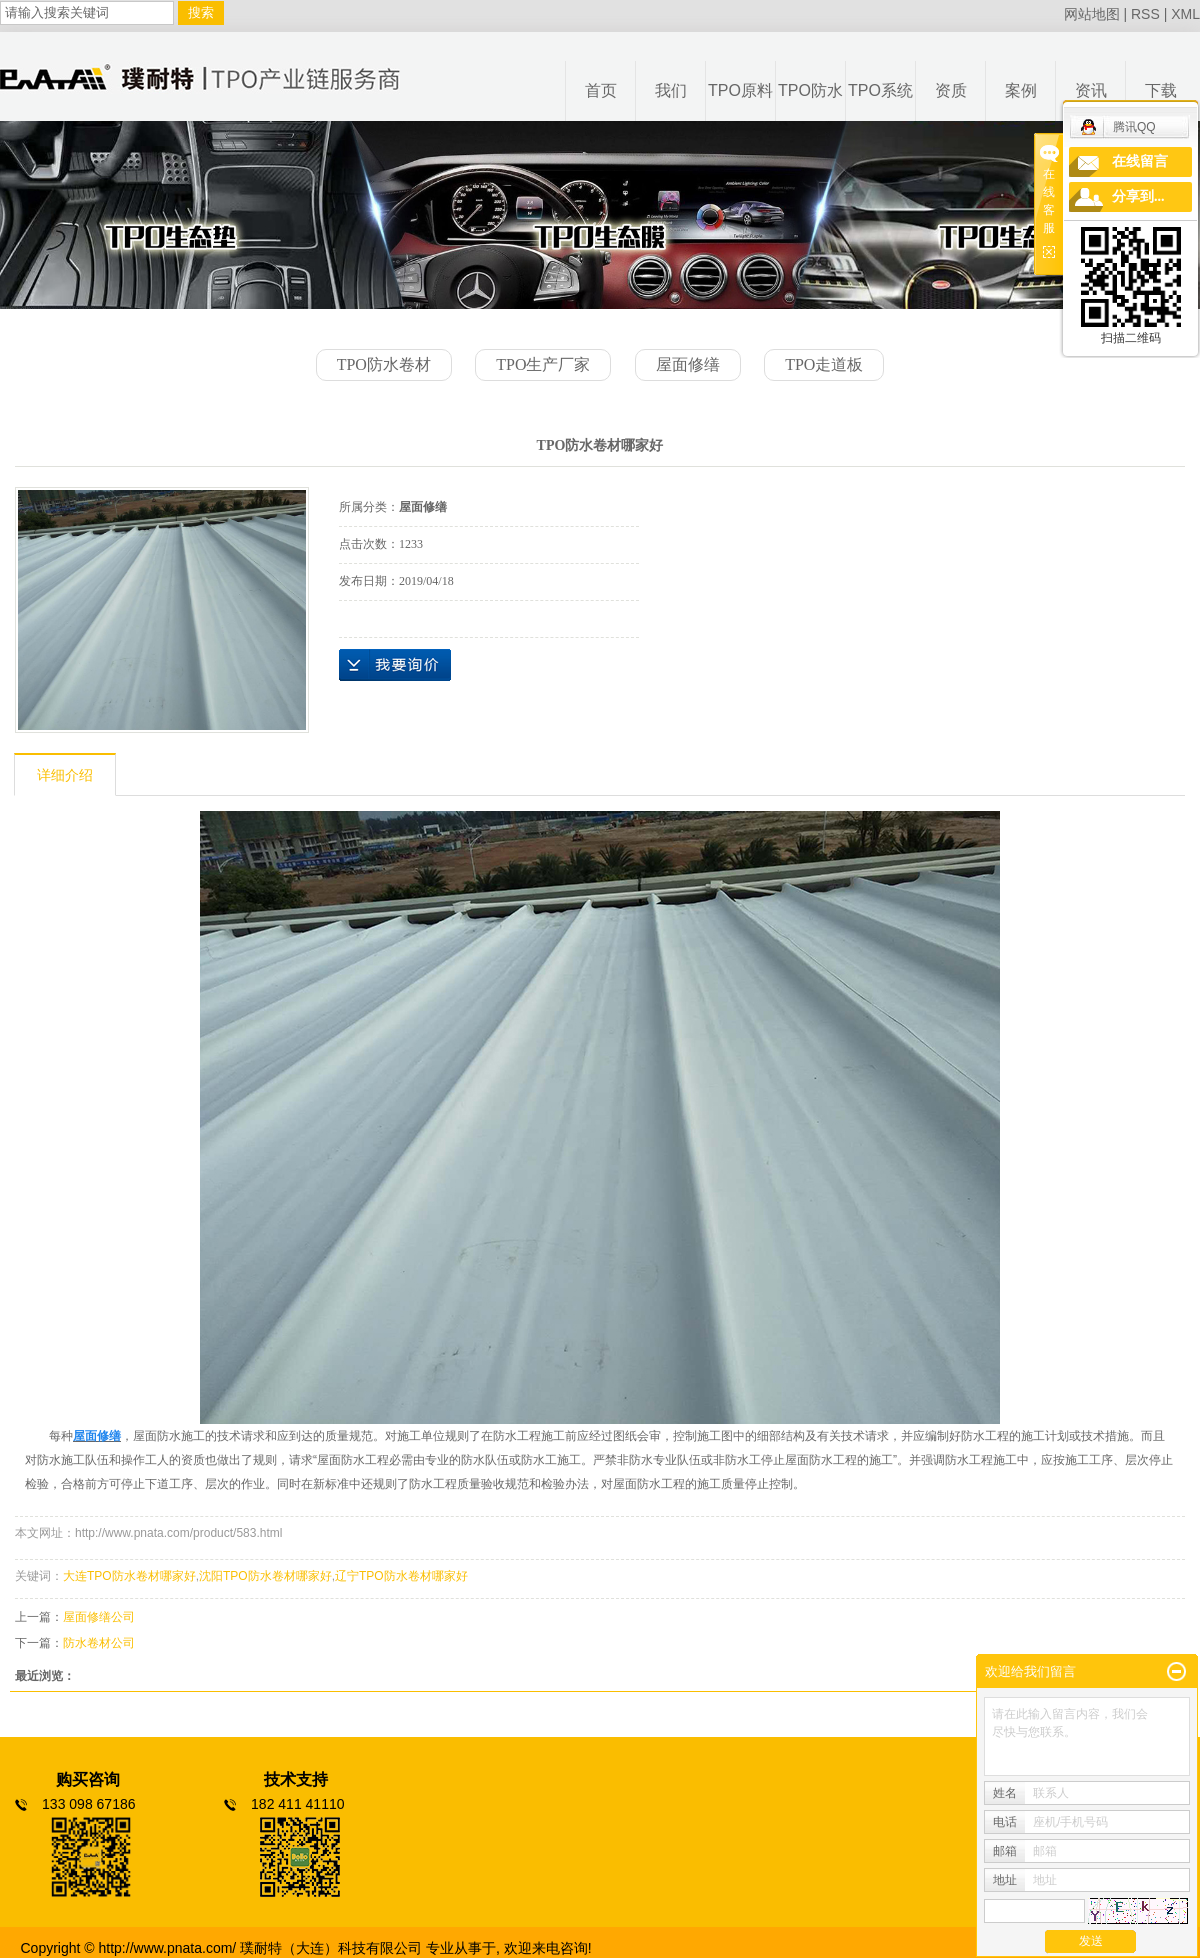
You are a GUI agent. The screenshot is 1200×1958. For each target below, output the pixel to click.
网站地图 (1092, 14)
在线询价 (395, 665)
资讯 (1091, 90)
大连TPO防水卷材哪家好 (129, 1576)
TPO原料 (740, 90)
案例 (1021, 90)
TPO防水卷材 (384, 364)
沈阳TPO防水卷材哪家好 (265, 1576)
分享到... (1138, 196)
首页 (601, 90)
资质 (951, 90)
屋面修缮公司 (99, 1617)
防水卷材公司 (99, 1643)
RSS (1145, 14)
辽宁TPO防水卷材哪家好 (401, 1576)
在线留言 (1140, 161)
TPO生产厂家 (543, 364)
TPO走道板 (824, 364)
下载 (1161, 90)
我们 (671, 90)
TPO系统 (880, 90)
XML (1185, 14)
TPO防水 (810, 90)
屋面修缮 (688, 364)
